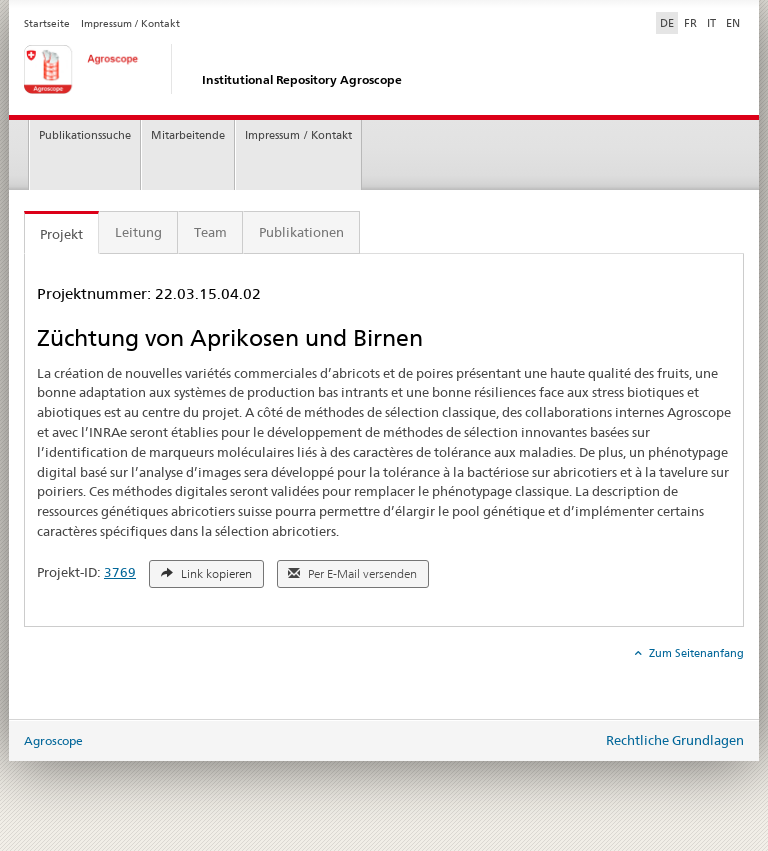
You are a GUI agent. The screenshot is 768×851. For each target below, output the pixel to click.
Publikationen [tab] (301, 232)
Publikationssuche (85, 135)
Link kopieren (206, 574)
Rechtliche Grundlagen (675, 740)
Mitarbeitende (188, 135)
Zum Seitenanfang (695, 653)
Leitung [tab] (138, 232)
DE (669, 22)
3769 (120, 572)
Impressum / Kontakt (130, 23)
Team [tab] (210, 232)
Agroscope (53, 740)
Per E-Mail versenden (352, 574)
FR (690, 23)
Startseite (47, 23)
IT (711, 23)
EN (733, 23)
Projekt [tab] (61, 234)
